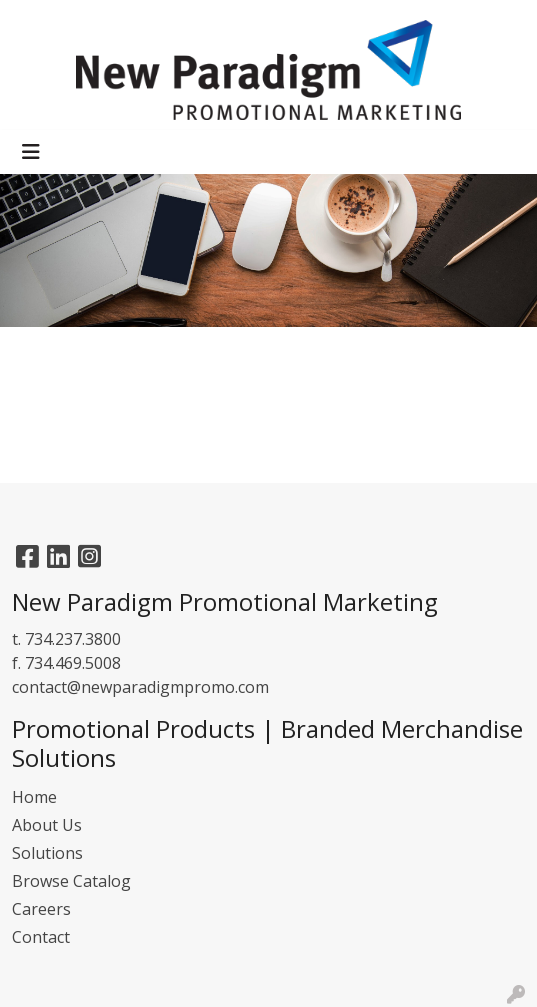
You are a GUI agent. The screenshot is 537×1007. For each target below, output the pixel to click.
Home (34, 797)
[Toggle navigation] (31, 152)
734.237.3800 (73, 639)
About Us (47, 825)
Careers (41, 909)
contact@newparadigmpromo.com (140, 687)
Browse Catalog (71, 881)
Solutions (47, 853)
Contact (41, 937)
